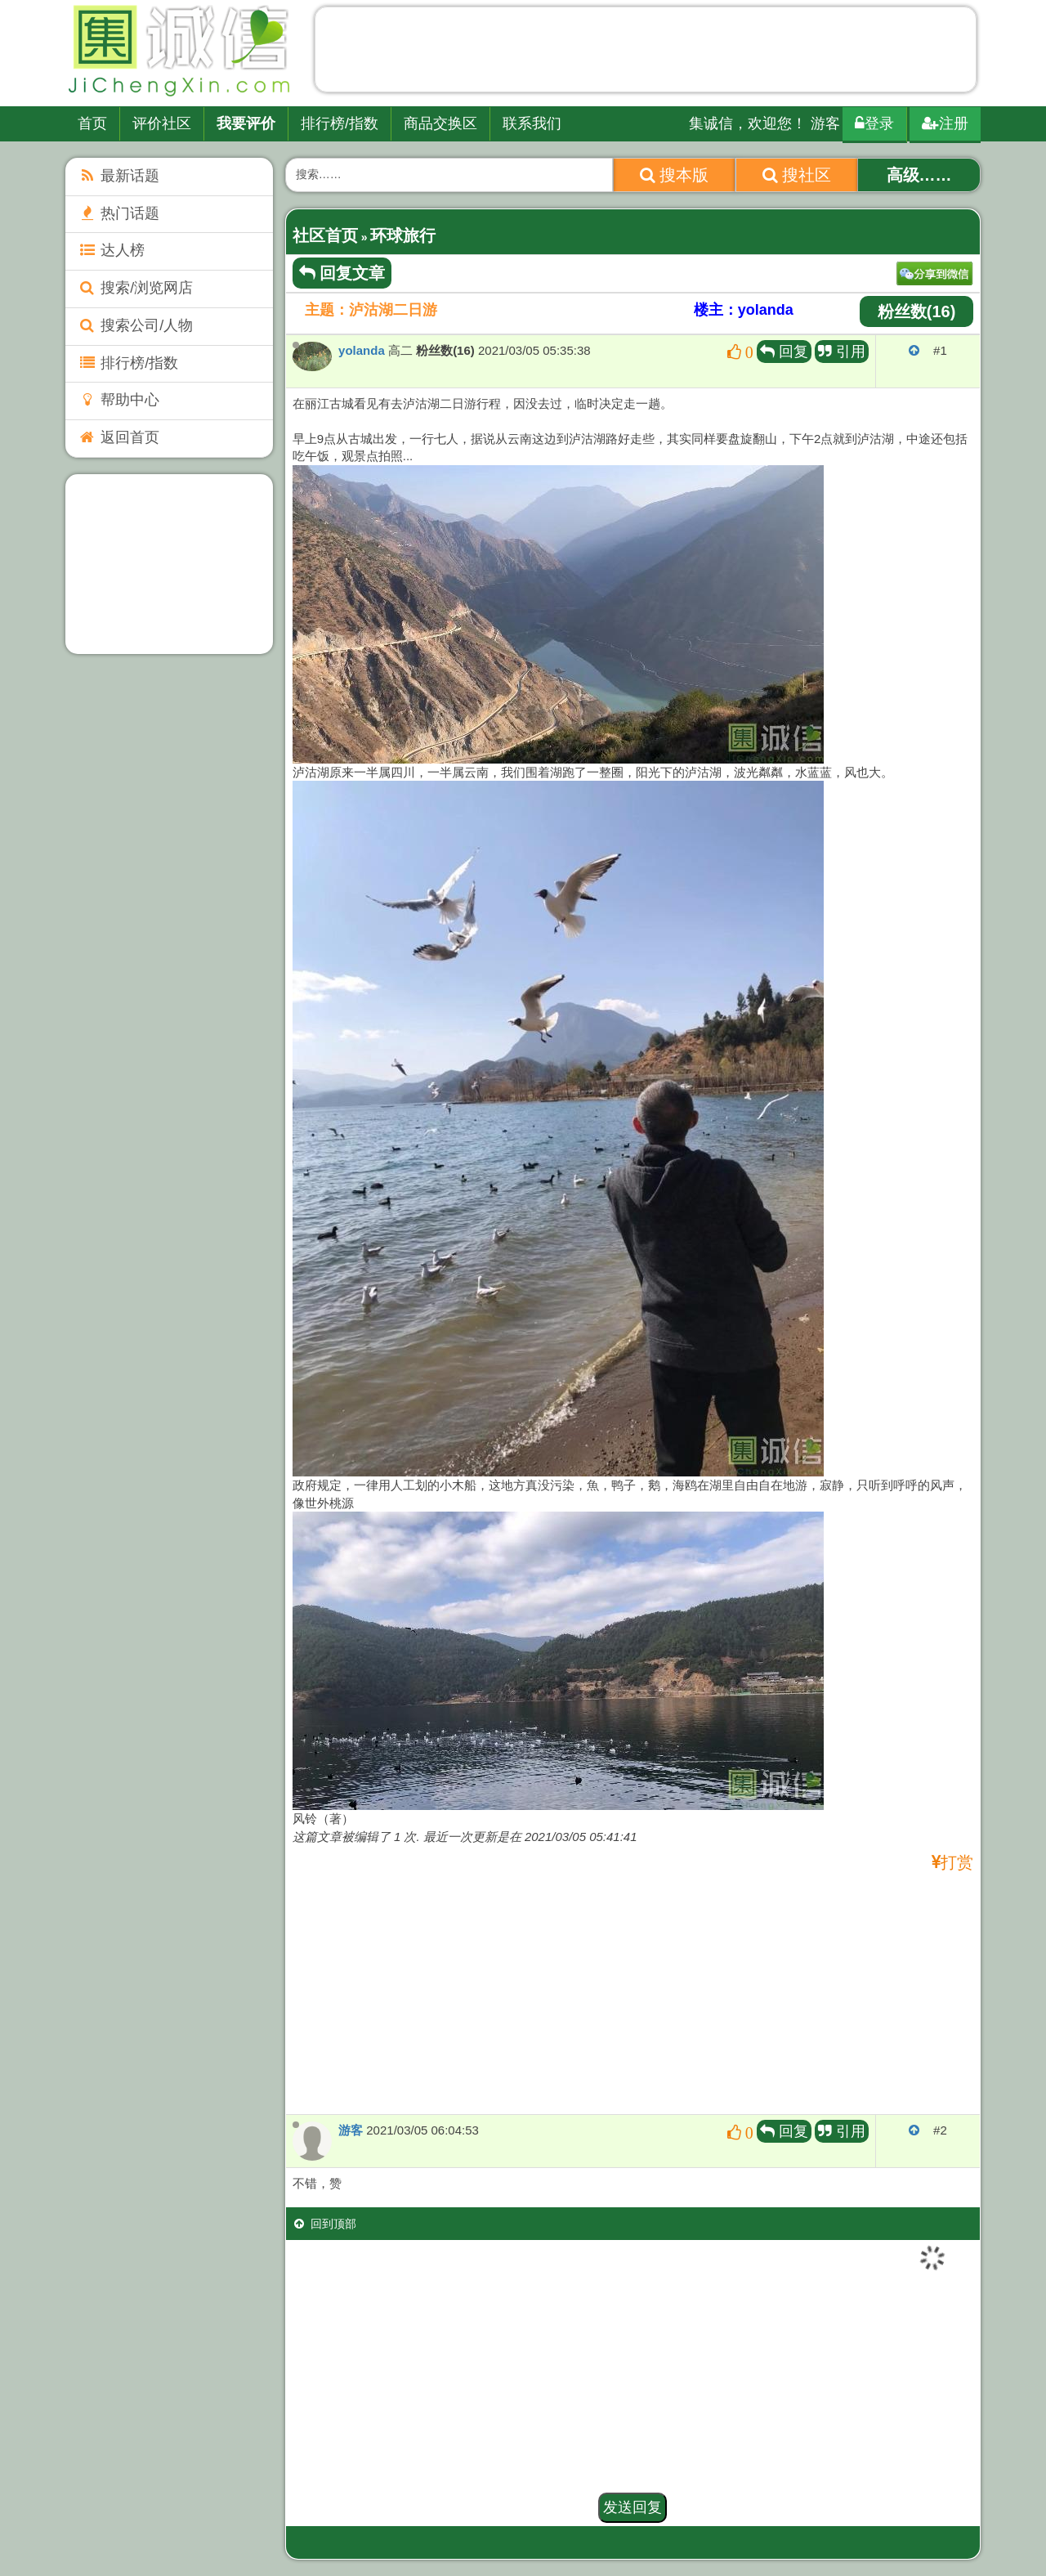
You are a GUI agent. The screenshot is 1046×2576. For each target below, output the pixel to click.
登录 (874, 123)
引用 (841, 351)
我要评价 (246, 123)
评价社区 (161, 123)
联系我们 (532, 123)
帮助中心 (118, 400)
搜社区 (797, 175)
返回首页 (118, 437)
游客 (350, 2130)
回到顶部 (325, 2223)
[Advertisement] (645, 53)
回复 (784, 351)
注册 (945, 123)
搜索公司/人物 (135, 325)
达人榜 (111, 250)
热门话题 (118, 213)
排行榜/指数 (339, 123)
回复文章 (342, 273)
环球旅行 (403, 235)
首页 (92, 123)
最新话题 (118, 176)
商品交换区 (440, 123)
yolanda (361, 350)
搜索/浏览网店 (135, 288)
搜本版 (674, 175)
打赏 (957, 1863)
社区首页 (325, 235)
